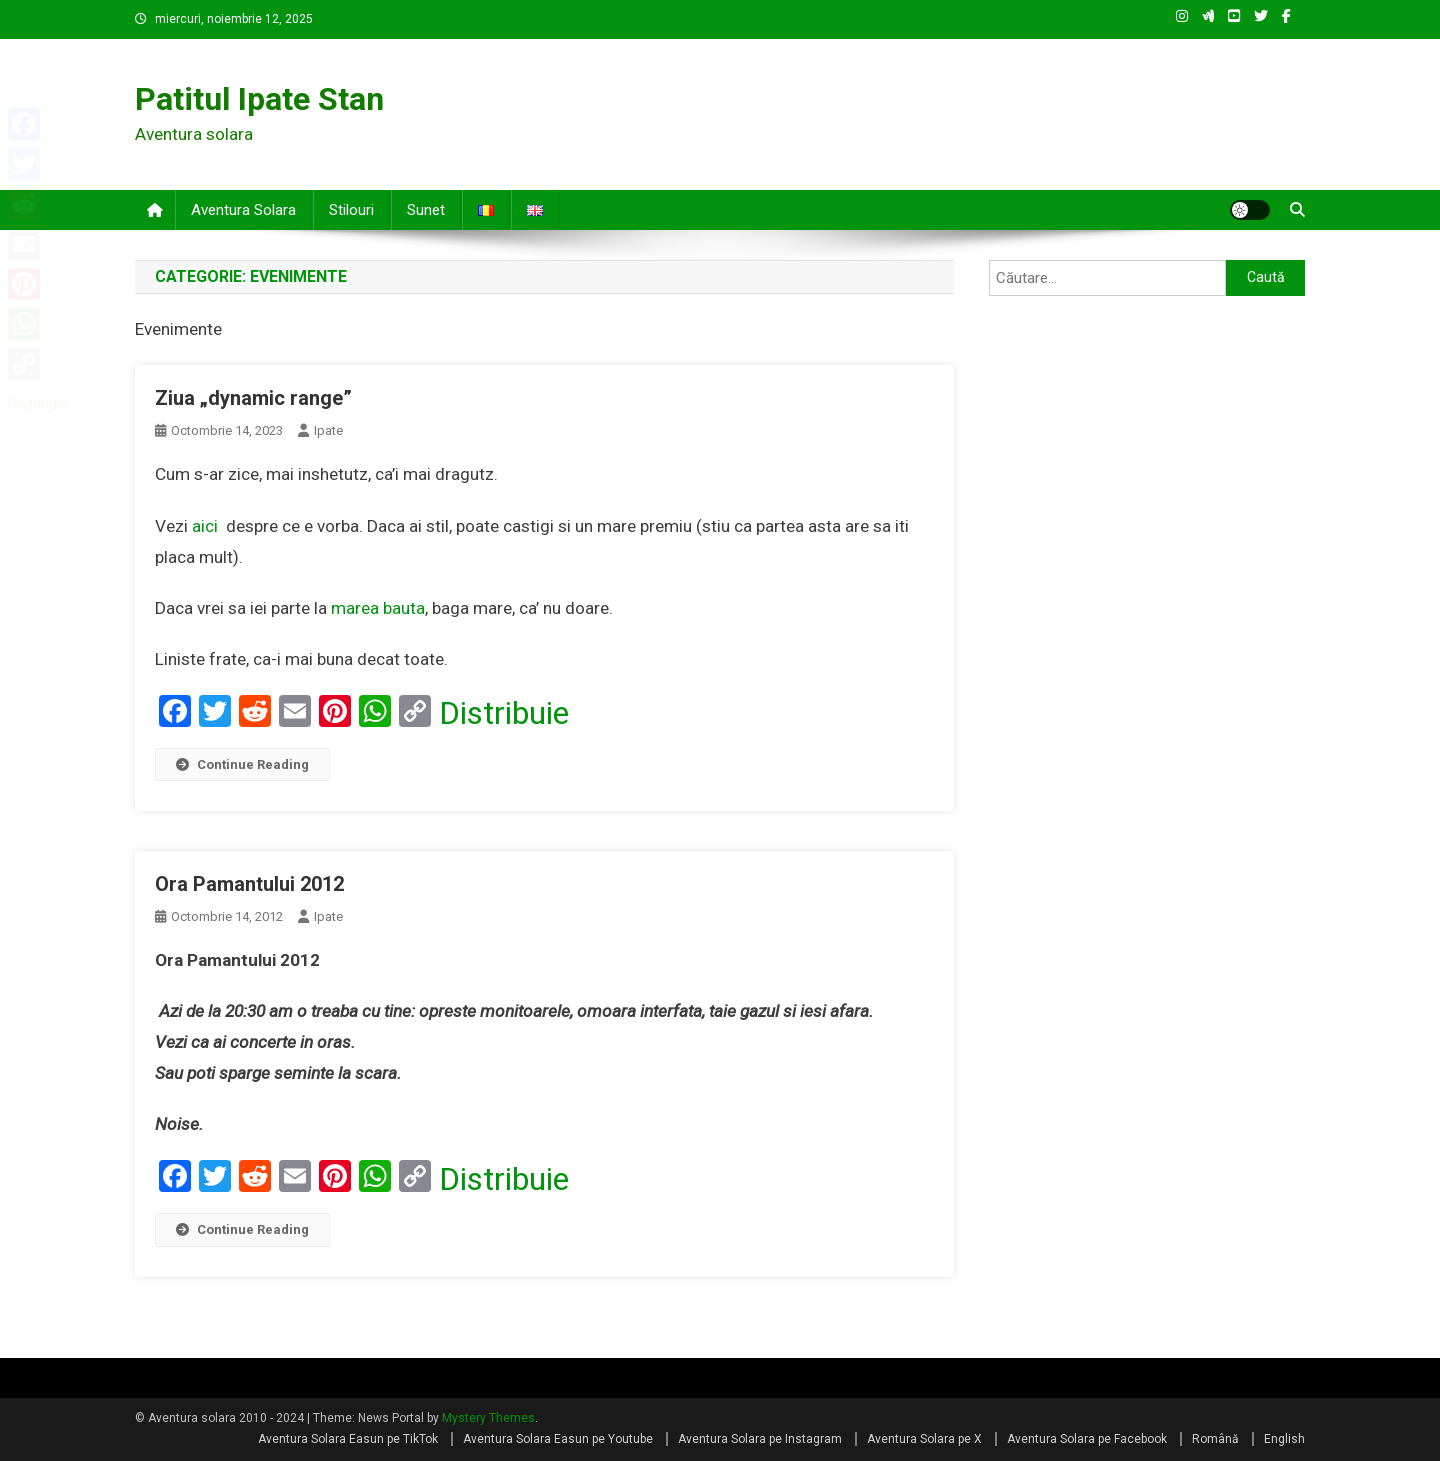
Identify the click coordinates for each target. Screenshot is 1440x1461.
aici (205, 526)
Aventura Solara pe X (924, 1439)
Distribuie (504, 713)
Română (1215, 1439)
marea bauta (378, 608)
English (1284, 1439)
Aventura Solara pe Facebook (1087, 1439)
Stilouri (351, 210)
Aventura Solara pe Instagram (760, 1439)
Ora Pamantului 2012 (249, 884)
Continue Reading (242, 764)
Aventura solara (243, 210)
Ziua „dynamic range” (253, 398)
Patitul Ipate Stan (259, 99)
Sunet (426, 210)
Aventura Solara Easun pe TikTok (348, 1439)
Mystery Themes (488, 1418)
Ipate (328, 430)
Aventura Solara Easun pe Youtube (558, 1439)
